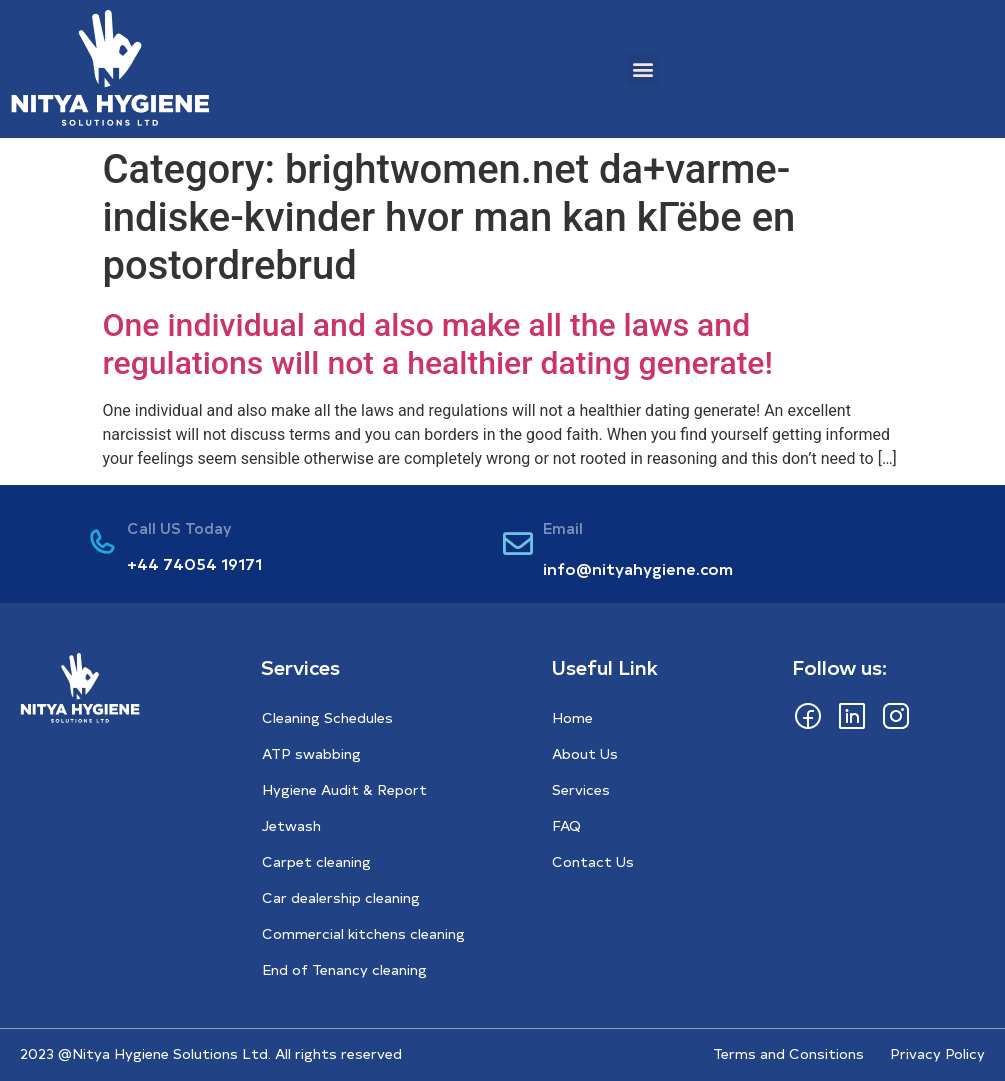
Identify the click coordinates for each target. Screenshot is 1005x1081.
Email (563, 527)
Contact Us (593, 861)
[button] (643, 69)
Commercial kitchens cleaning (363, 933)
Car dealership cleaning (341, 897)
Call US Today (179, 527)
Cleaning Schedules (327, 717)
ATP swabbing (311, 753)
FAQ (566, 825)
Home (572, 717)
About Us (585, 753)
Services (581, 789)
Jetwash (291, 825)
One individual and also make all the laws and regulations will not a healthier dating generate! (438, 344)
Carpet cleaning (316, 861)
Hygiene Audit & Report (344, 789)
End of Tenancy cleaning (344, 969)
